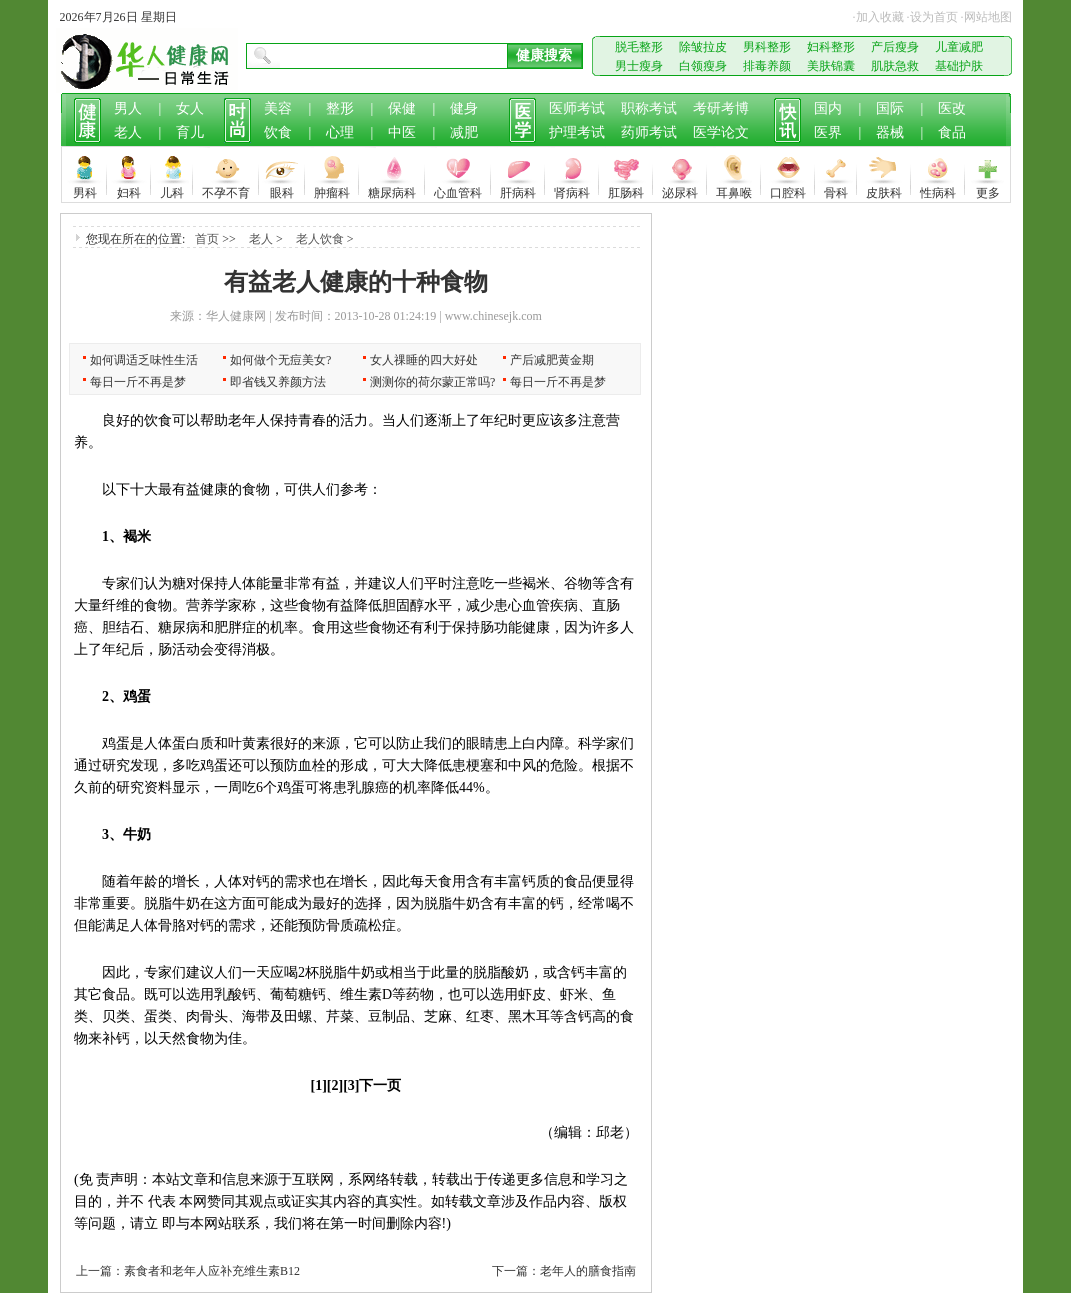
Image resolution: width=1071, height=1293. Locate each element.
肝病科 (518, 190)
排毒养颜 (767, 66)
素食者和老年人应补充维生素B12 (212, 1271)
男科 (85, 190)
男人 (128, 108)
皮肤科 (884, 190)
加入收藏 (880, 17)
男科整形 (767, 47)
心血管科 (458, 190)
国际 (890, 108)
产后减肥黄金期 (552, 360)
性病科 (938, 190)
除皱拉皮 (703, 47)
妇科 (129, 190)
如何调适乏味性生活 (144, 360)
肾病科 (572, 190)
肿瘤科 (332, 190)
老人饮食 (320, 239)
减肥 (464, 132)
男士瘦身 (639, 66)
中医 (402, 132)
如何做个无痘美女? (280, 360)
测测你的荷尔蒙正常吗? (432, 382)
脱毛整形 (639, 47)
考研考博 (721, 108)
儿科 (172, 190)
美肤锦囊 (831, 66)
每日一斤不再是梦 (138, 382)
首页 (207, 239)
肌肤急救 (895, 66)
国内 (828, 108)
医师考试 (577, 108)
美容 (278, 108)
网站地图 (988, 17)
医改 (952, 108)
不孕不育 (226, 190)
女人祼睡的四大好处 (424, 360)
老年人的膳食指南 (588, 1271)
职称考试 (649, 108)
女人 (190, 108)
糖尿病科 (392, 190)
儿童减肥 (959, 47)
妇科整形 (831, 47)
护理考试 (577, 132)
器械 (890, 132)
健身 (464, 108)
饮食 (278, 132)
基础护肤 (959, 66)
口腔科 (788, 190)
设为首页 (934, 17)
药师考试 (649, 132)
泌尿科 (680, 190)
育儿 (190, 132)
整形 (340, 108)
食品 (952, 132)
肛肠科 (626, 190)
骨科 (836, 190)
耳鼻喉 (734, 190)
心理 (340, 132)
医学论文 (721, 132)
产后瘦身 (895, 47)
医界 (828, 132)
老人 (128, 132)
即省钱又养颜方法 (278, 382)
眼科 (282, 190)
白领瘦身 (703, 66)
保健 (402, 108)
